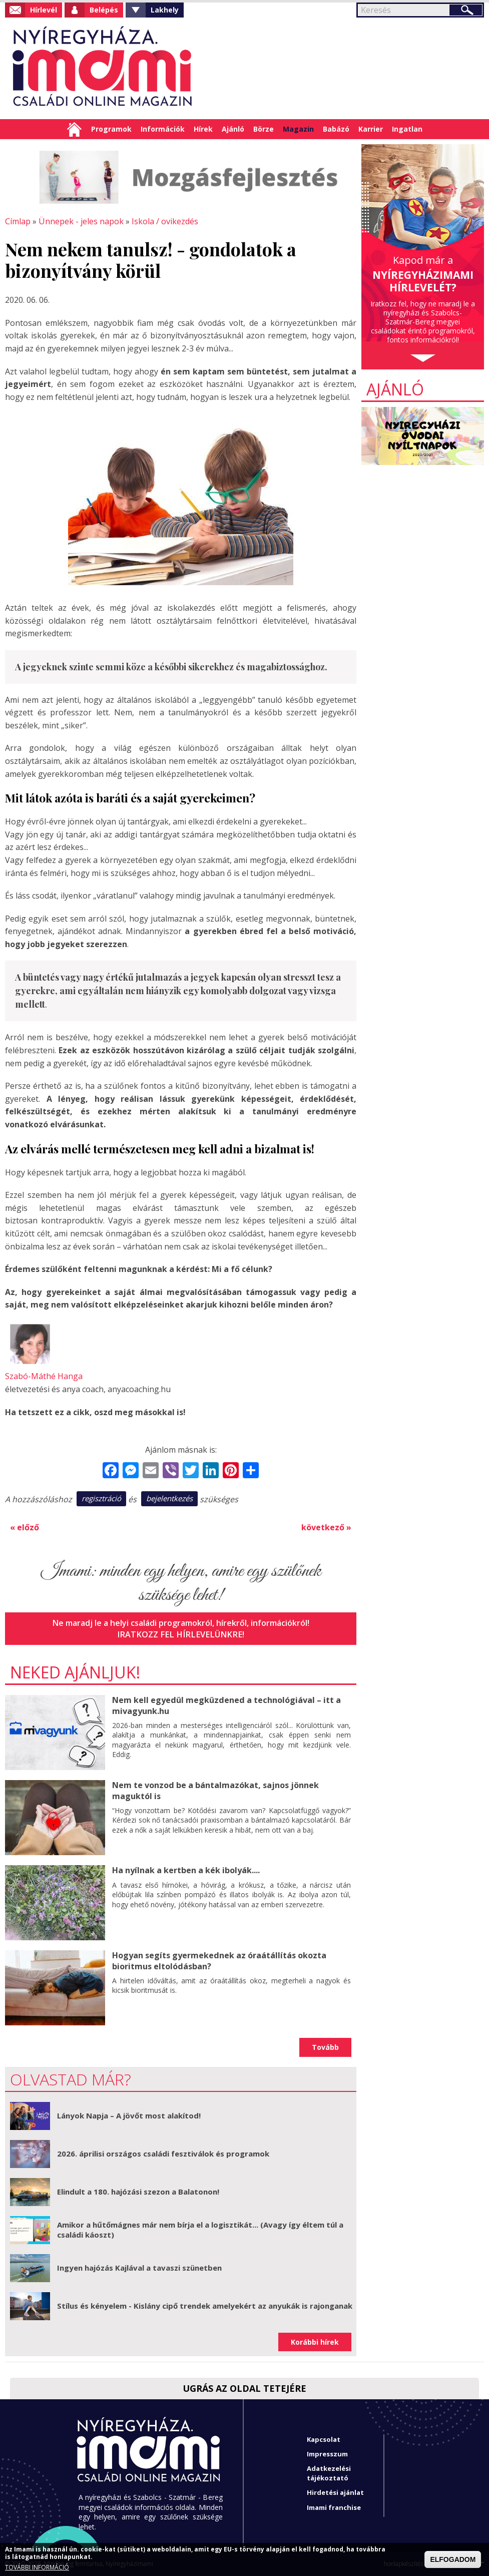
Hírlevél (43, 10)
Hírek (203, 129)
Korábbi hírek (315, 2341)
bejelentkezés (169, 1498)
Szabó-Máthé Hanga (44, 1376)
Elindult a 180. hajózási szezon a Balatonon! (138, 2191)
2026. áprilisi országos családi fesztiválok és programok (163, 2153)
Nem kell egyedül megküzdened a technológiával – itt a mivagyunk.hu (225, 1704)
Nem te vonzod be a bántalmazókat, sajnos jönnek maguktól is (215, 1790)
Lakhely (165, 10)
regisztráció (101, 1498)
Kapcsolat (323, 2438)
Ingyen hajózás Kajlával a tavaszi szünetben (139, 2267)
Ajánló (233, 129)
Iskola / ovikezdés (164, 221)
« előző (24, 1526)
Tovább (325, 2046)
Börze (263, 129)
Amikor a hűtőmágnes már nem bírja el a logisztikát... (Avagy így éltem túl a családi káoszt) (200, 2229)
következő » (326, 1526)
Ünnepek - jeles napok (81, 221)
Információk (163, 129)
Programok (111, 129)
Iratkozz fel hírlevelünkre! (180, 1633)
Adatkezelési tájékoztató (329, 2472)
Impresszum (327, 2452)
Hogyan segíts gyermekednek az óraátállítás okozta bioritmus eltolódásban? (219, 1960)
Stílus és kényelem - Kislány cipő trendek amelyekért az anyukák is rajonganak (204, 2305)
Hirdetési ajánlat (335, 2491)
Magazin (298, 129)
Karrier (370, 129)
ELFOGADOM (452, 2559)
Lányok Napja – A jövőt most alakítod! (129, 2115)
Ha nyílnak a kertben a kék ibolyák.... (186, 1869)
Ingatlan (407, 129)
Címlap (74, 129)
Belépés (104, 10)
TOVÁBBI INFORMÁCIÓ (37, 2567)
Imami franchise (334, 2506)
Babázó (336, 129)
